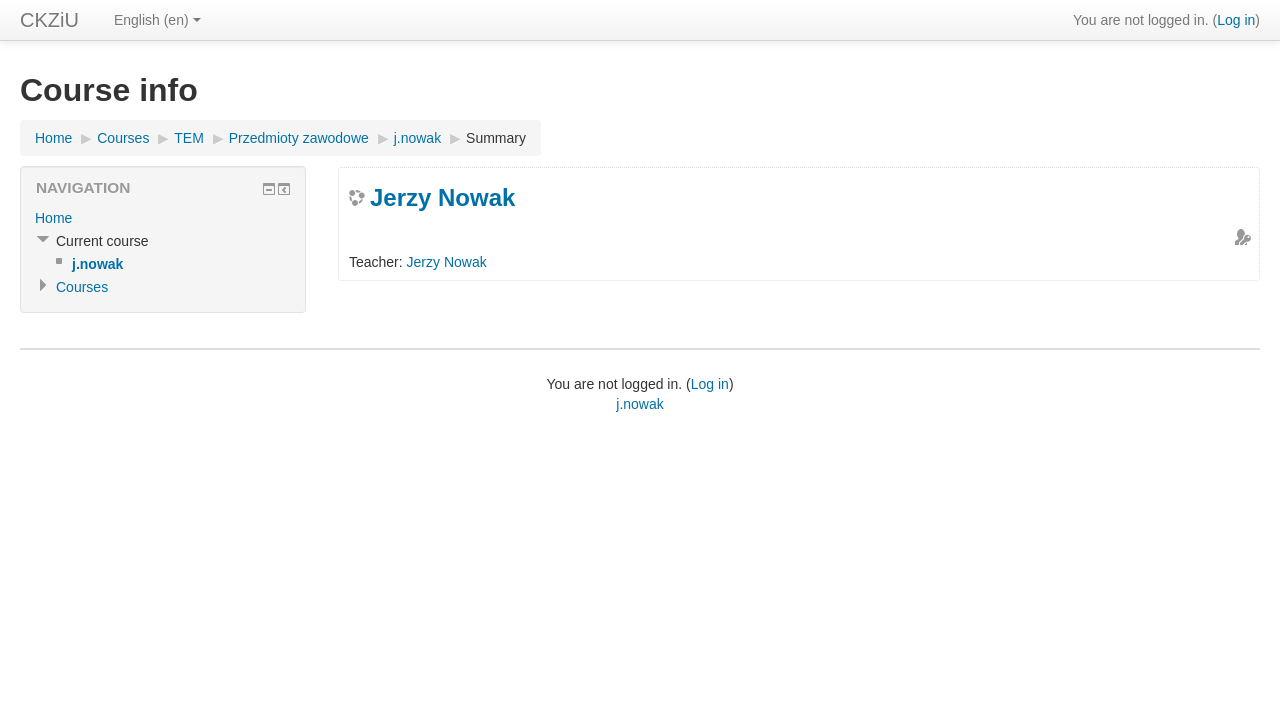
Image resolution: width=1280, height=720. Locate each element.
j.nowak (417, 138)
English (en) (157, 20)
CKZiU (49, 20)
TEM (189, 138)
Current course (102, 241)
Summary (496, 138)
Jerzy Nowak (442, 197)
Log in (1236, 20)
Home (53, 138)
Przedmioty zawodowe (299, 138)
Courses (123, 138)
